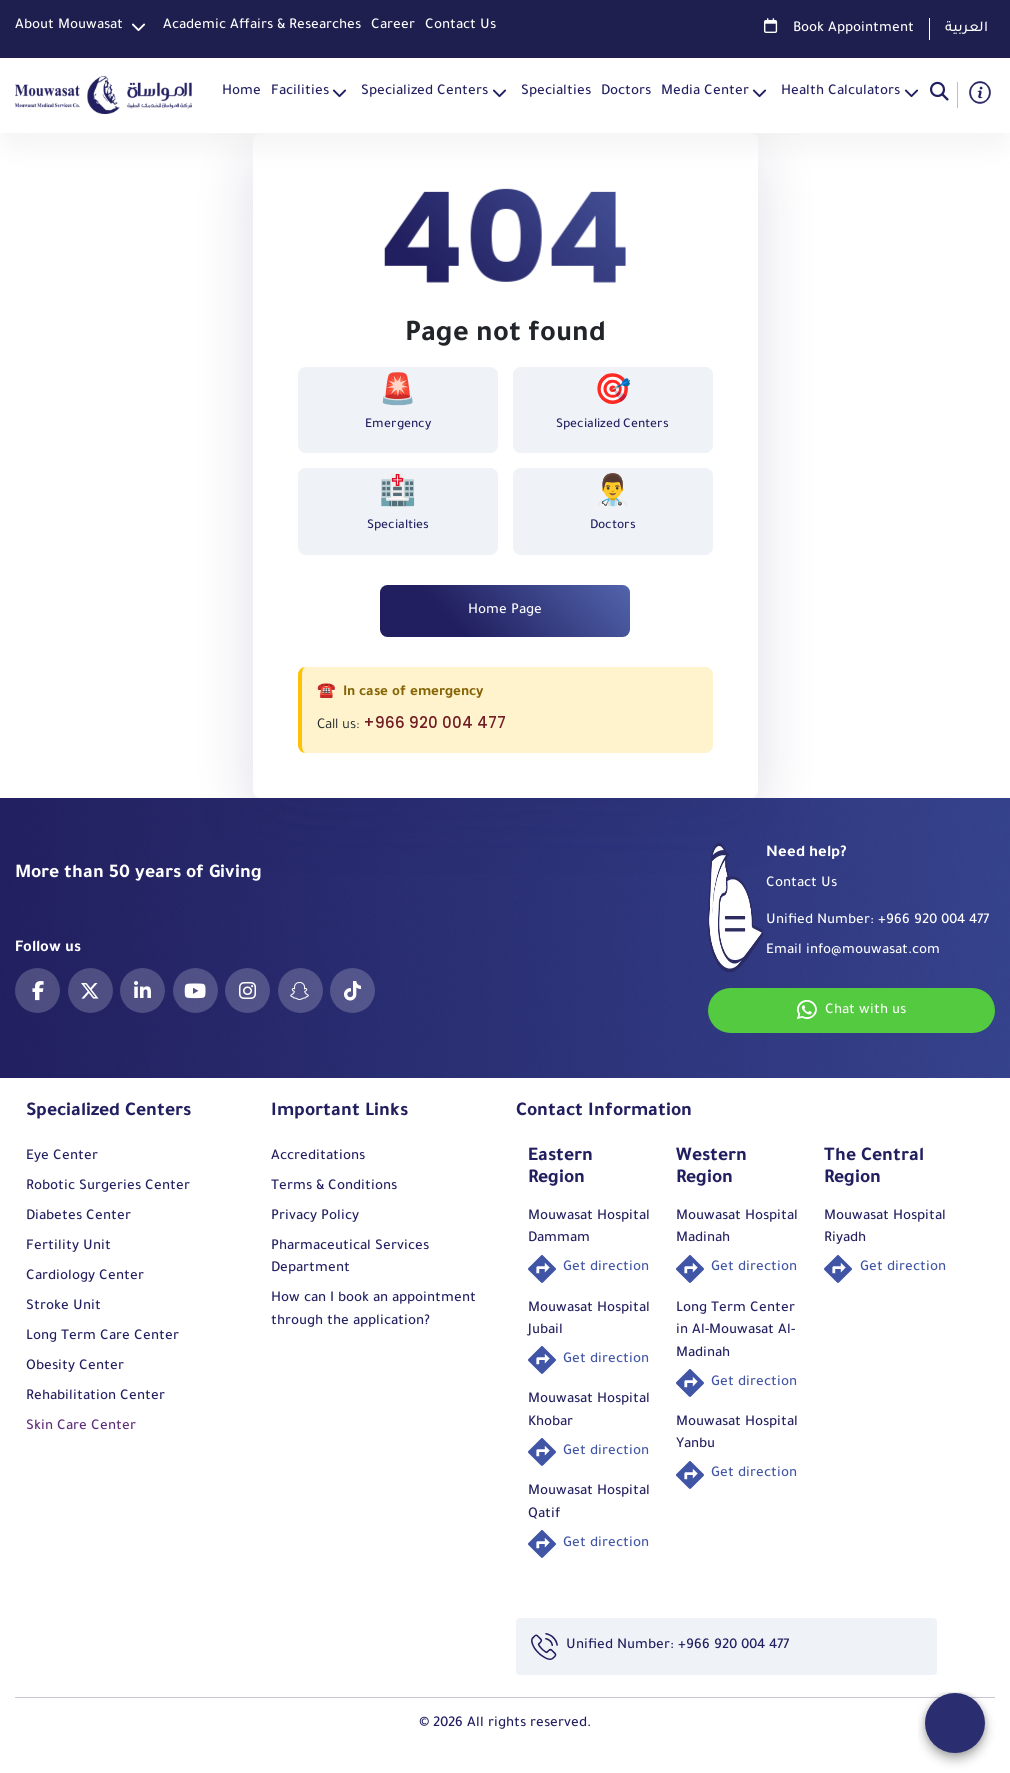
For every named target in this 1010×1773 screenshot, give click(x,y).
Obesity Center (75, 1366)
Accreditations (318, 1156)
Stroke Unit (63, 1306)
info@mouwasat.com (873, 950)
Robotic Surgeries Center (108, 1186)
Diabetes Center (78, 1216)
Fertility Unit (68, 1246)
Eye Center (62, 1156)
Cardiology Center (85, 1276)
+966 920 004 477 (434, 722)
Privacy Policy (315, 1216)
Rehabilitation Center (95, 1396)
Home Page (505, 610)
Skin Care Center (81, 1426)
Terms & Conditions (334, 1186)
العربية (966, 28)
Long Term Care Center (102, 1336)
